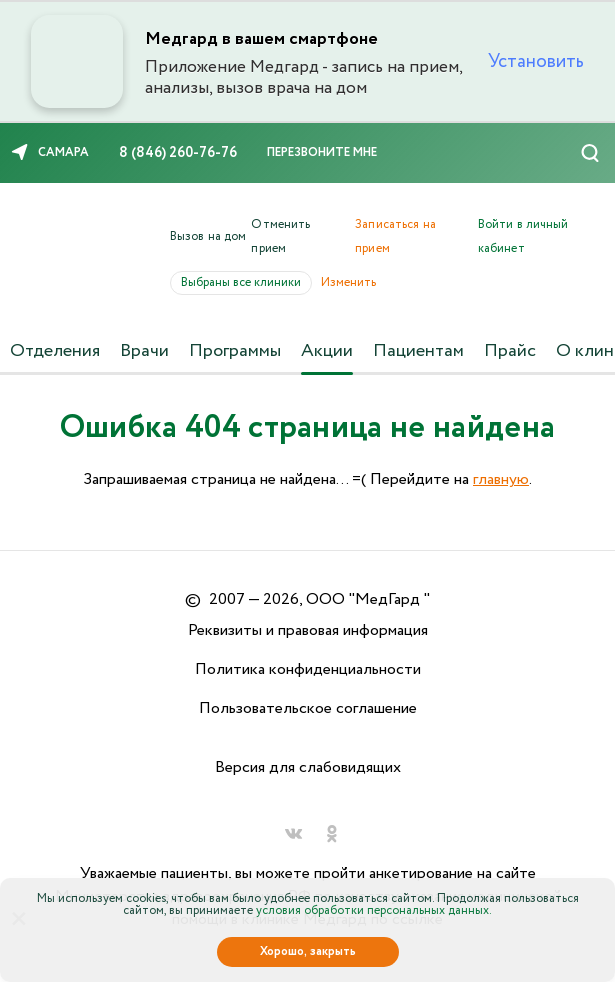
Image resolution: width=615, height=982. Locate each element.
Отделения (55, 351)
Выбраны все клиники (246, 282)
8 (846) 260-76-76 (178, 153)
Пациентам (418, 351)
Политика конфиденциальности (308, 669)
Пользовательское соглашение (308, 708)
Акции (327, 351)
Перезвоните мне (322, 152)
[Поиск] (590, 153)
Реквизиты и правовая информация (308, 630)
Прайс (510, 351)
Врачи (144, 351)
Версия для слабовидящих (308, 767)
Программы (235, 351)
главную (501, 479)
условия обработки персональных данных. (374, 910)
